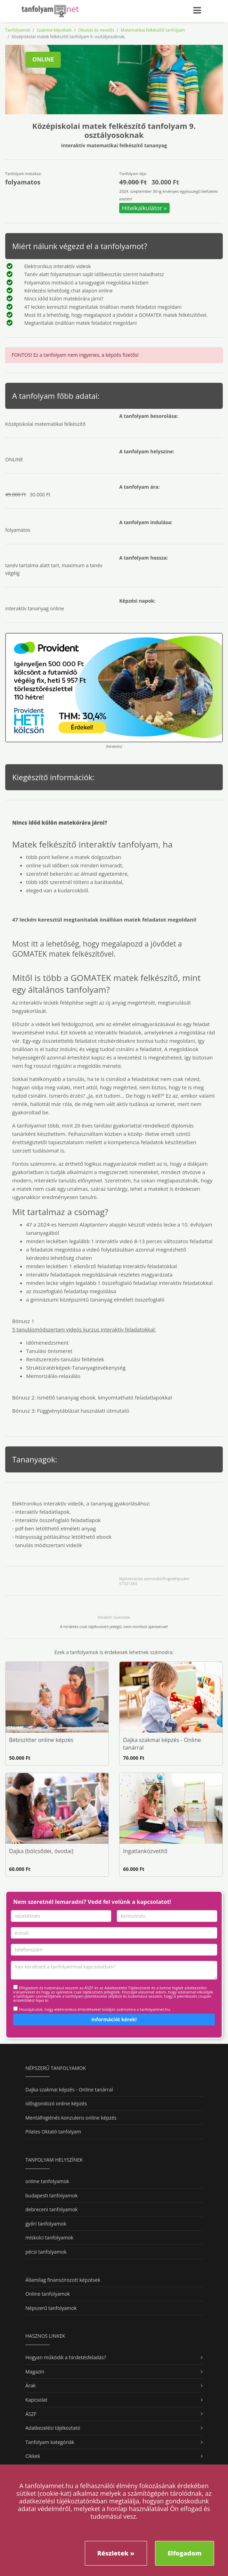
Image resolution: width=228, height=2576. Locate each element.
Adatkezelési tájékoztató (52, 2428)
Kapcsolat (36, 2399)
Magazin (34, 2371)
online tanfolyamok (47, 2181)
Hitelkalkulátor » (144, 208)
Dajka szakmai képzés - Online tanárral (69, 2089)
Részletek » (116, 2553)
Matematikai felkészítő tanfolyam (153, 30)
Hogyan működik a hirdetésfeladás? (65, 2357)
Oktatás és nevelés (96, 30)
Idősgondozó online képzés (56, 2103)
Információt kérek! (114, 2019)
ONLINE (43, 59)
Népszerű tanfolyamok (51, 2308)
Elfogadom (185, 2553)
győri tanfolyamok (45, 2223)
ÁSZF (30, 2414)
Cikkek (32, 2456)
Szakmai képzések (54, 30)
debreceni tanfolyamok (51, 2209)
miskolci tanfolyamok (49, 2237)
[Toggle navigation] (200, 9)
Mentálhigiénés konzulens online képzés (70, 2117)
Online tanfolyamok (47, 2293)
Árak (30, 2385)
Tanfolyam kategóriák (49, 2442)
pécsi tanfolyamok (46, 2251)
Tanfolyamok (17, 30)
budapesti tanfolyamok (51, 2195)
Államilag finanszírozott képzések (62, 2280)
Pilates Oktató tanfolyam (53, 2131)
